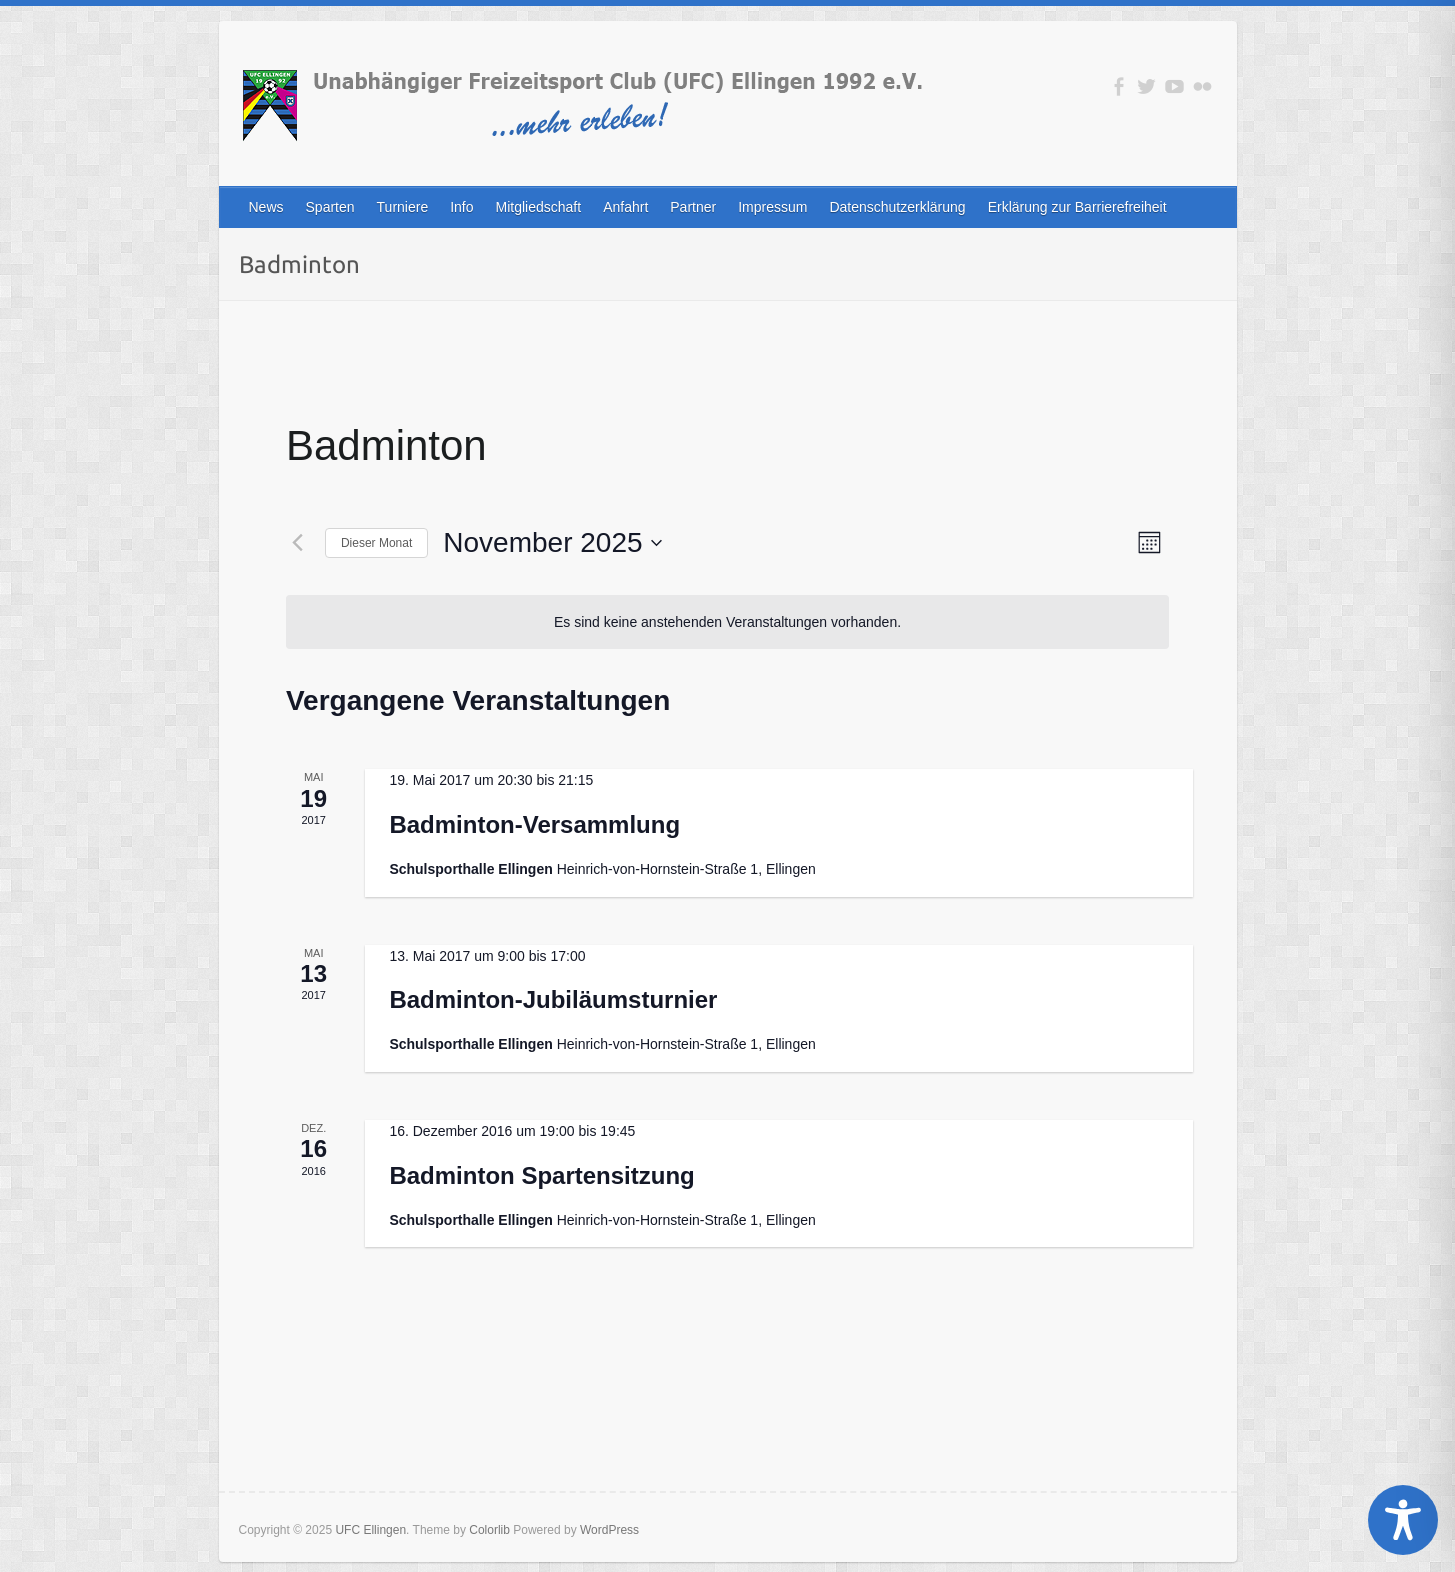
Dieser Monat (376, 543)
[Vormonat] (298, 543)
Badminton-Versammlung (534, 824)
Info (461, 207)
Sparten (330, 207)
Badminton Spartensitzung (541, 1175)
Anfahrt (625, 207)
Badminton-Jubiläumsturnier (553, 999)
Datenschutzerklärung (897, 207)
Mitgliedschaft (539, 207)
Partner (693, 207)
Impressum (772, 207)
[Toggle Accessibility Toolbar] (1403, 1520)
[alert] (727, 622)
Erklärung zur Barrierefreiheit (1077, 207)
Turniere (403, 207)
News (266, 207)
